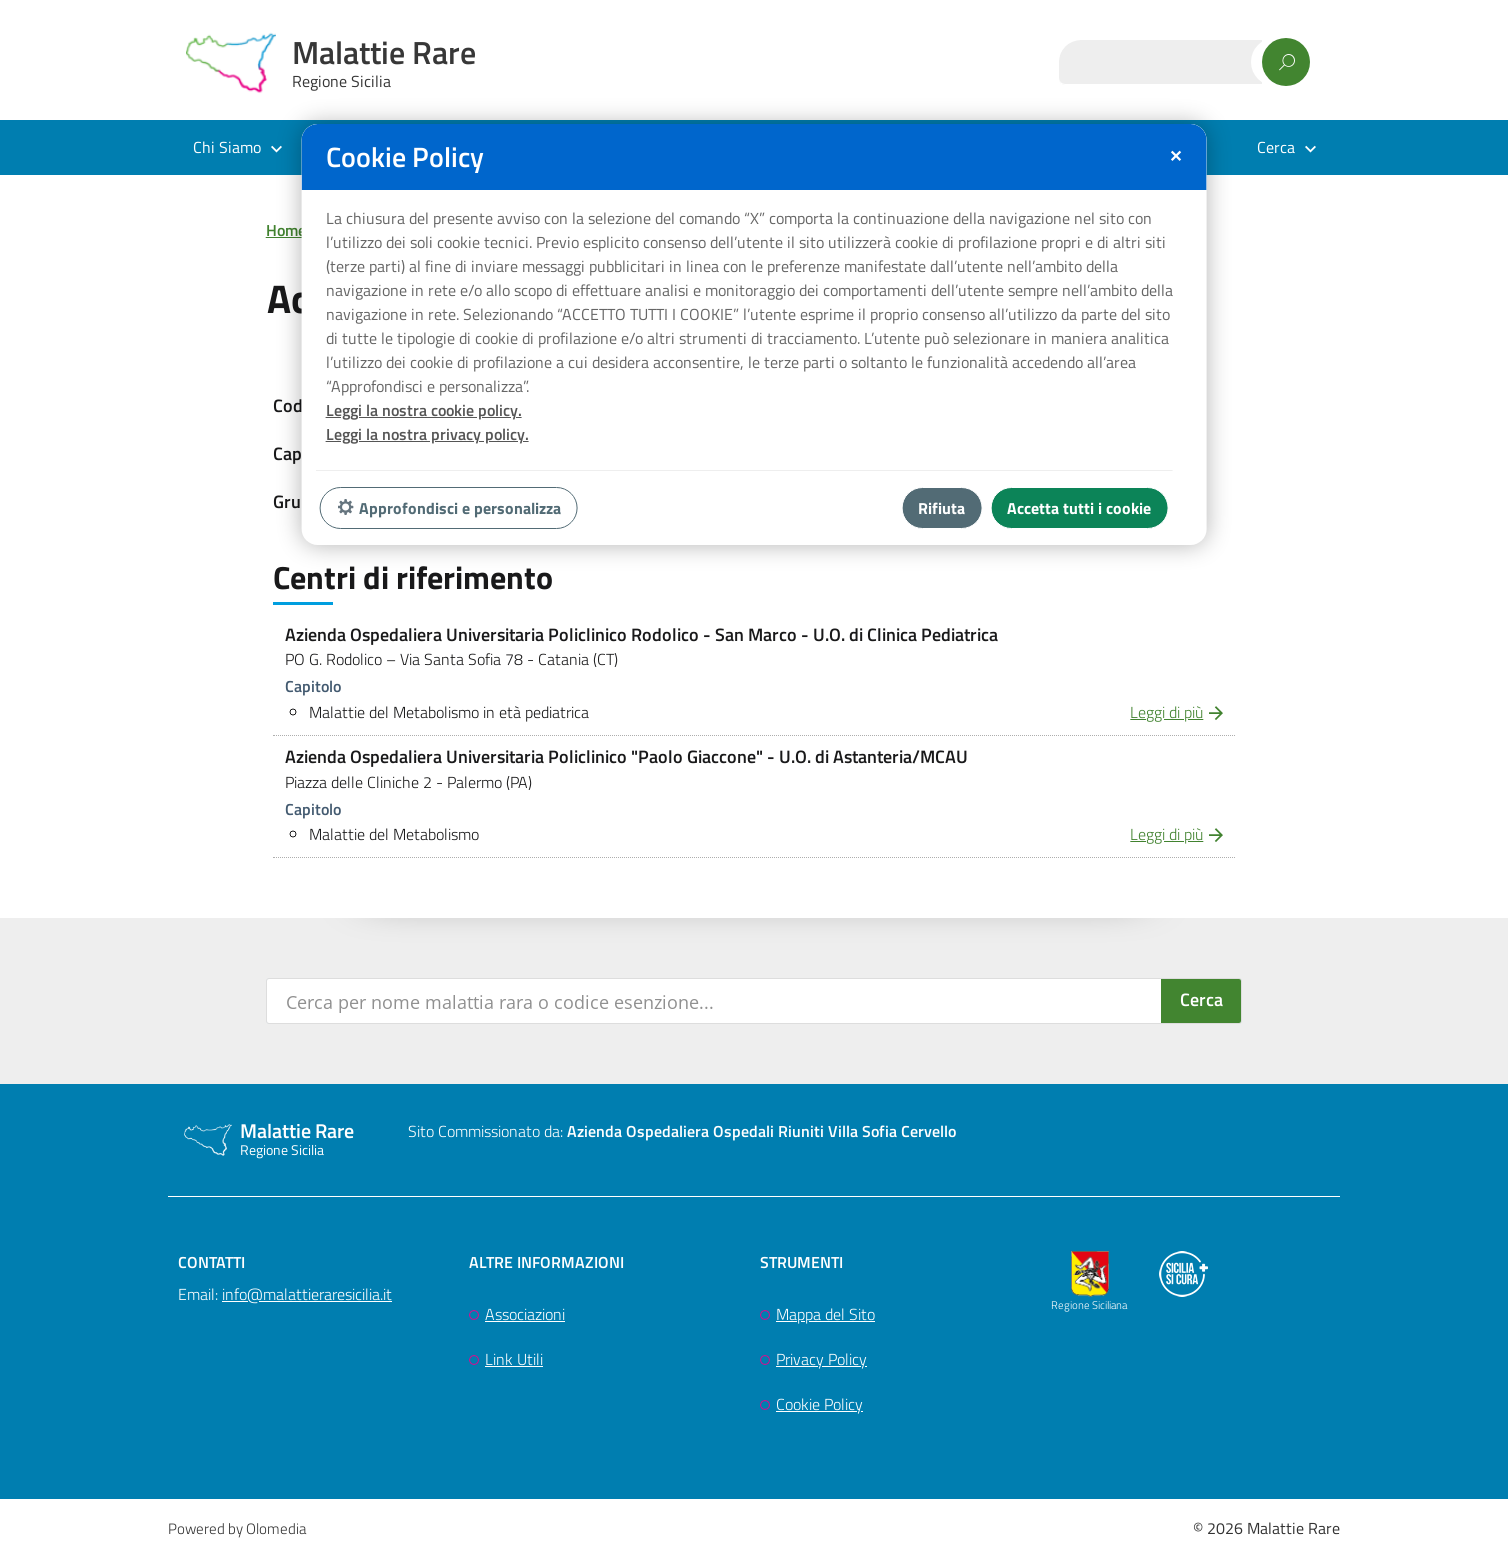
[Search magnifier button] (1201, 1001)
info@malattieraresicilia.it (307, 1294)
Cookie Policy (819, 1404)
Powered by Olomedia (237, 1528)
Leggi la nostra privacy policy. (427, 434)
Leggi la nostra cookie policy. (424, 410)
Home (286, 230)
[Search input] (715, 1001)
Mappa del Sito (825, 1314)
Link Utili (514, 1359)
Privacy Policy (821, 1359)
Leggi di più (1166, 712)
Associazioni (525, 1314)
